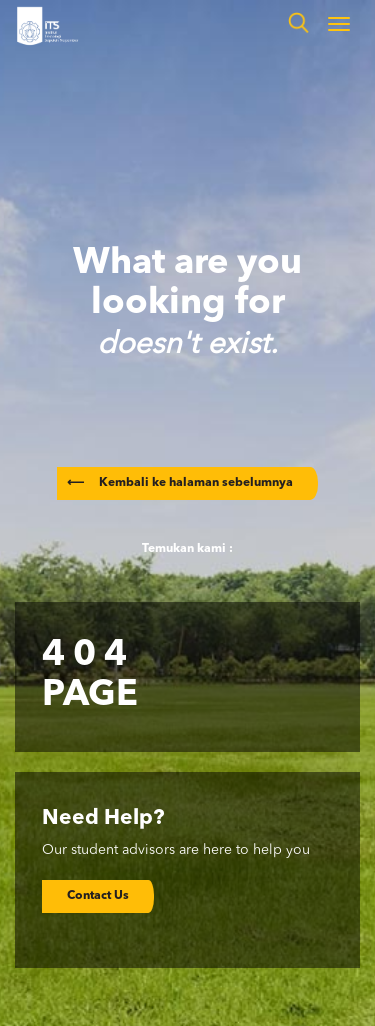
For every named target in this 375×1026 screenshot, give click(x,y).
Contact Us (98, 896)
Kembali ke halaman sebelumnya (180, 483)
